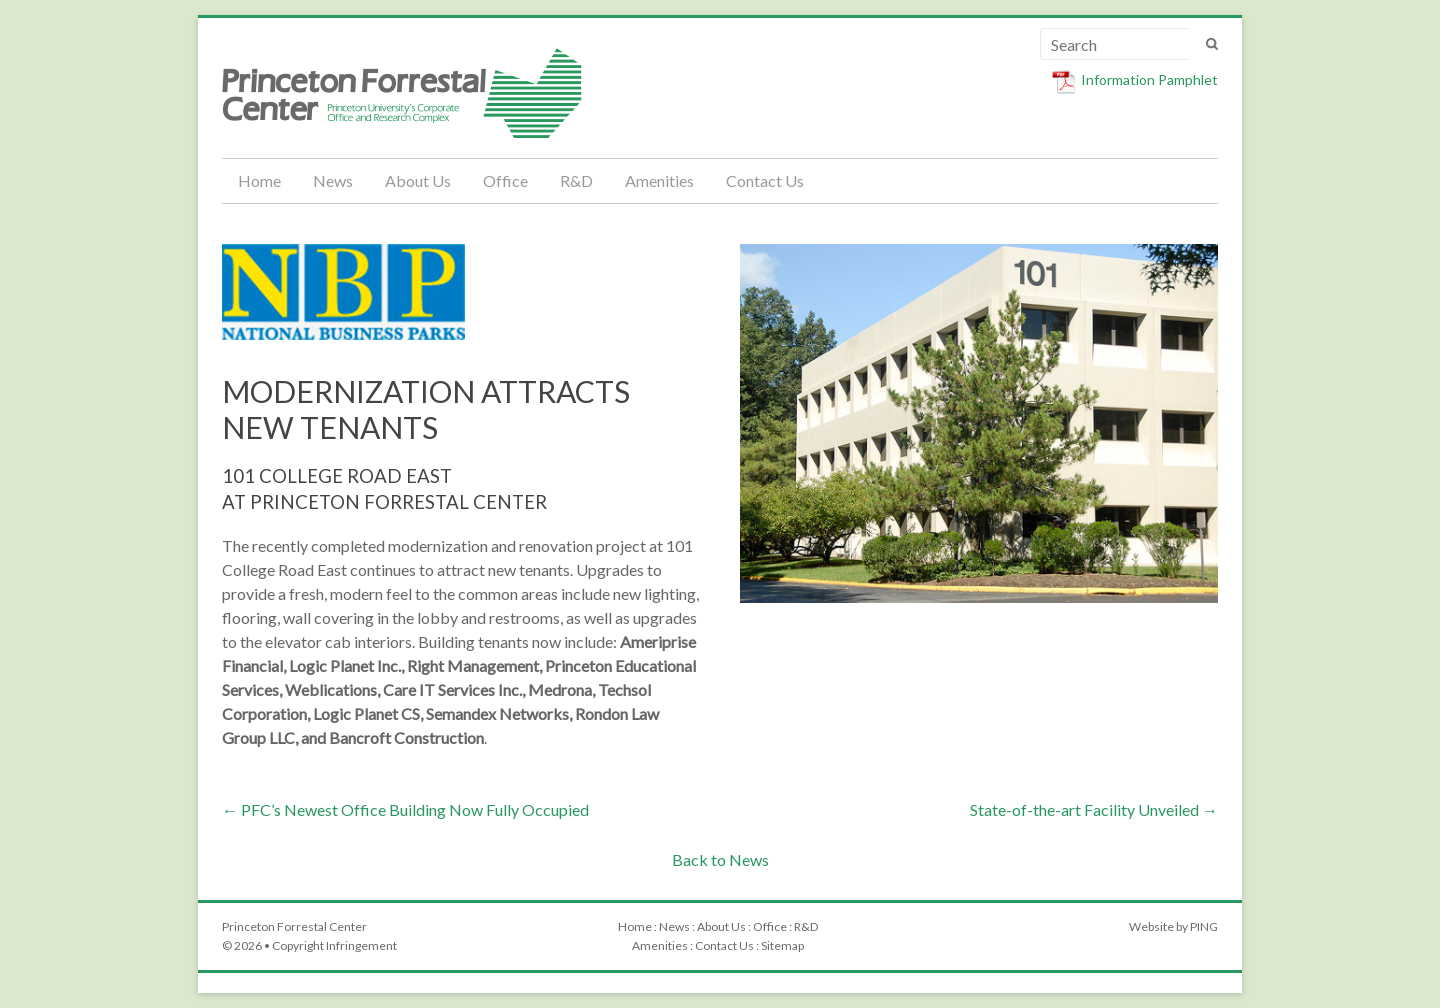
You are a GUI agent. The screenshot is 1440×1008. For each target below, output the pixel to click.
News (333, 180)
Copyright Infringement (334, 945)
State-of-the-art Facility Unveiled (1094, 809)
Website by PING (1173, 926)
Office (505, 180)
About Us (418, 180)
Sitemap (782, 945)
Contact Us (765, 180)
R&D (576, 180)
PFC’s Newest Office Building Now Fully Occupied (405, 809)
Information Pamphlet (1149, 79)
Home (259, 180)
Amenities (659, 180)
